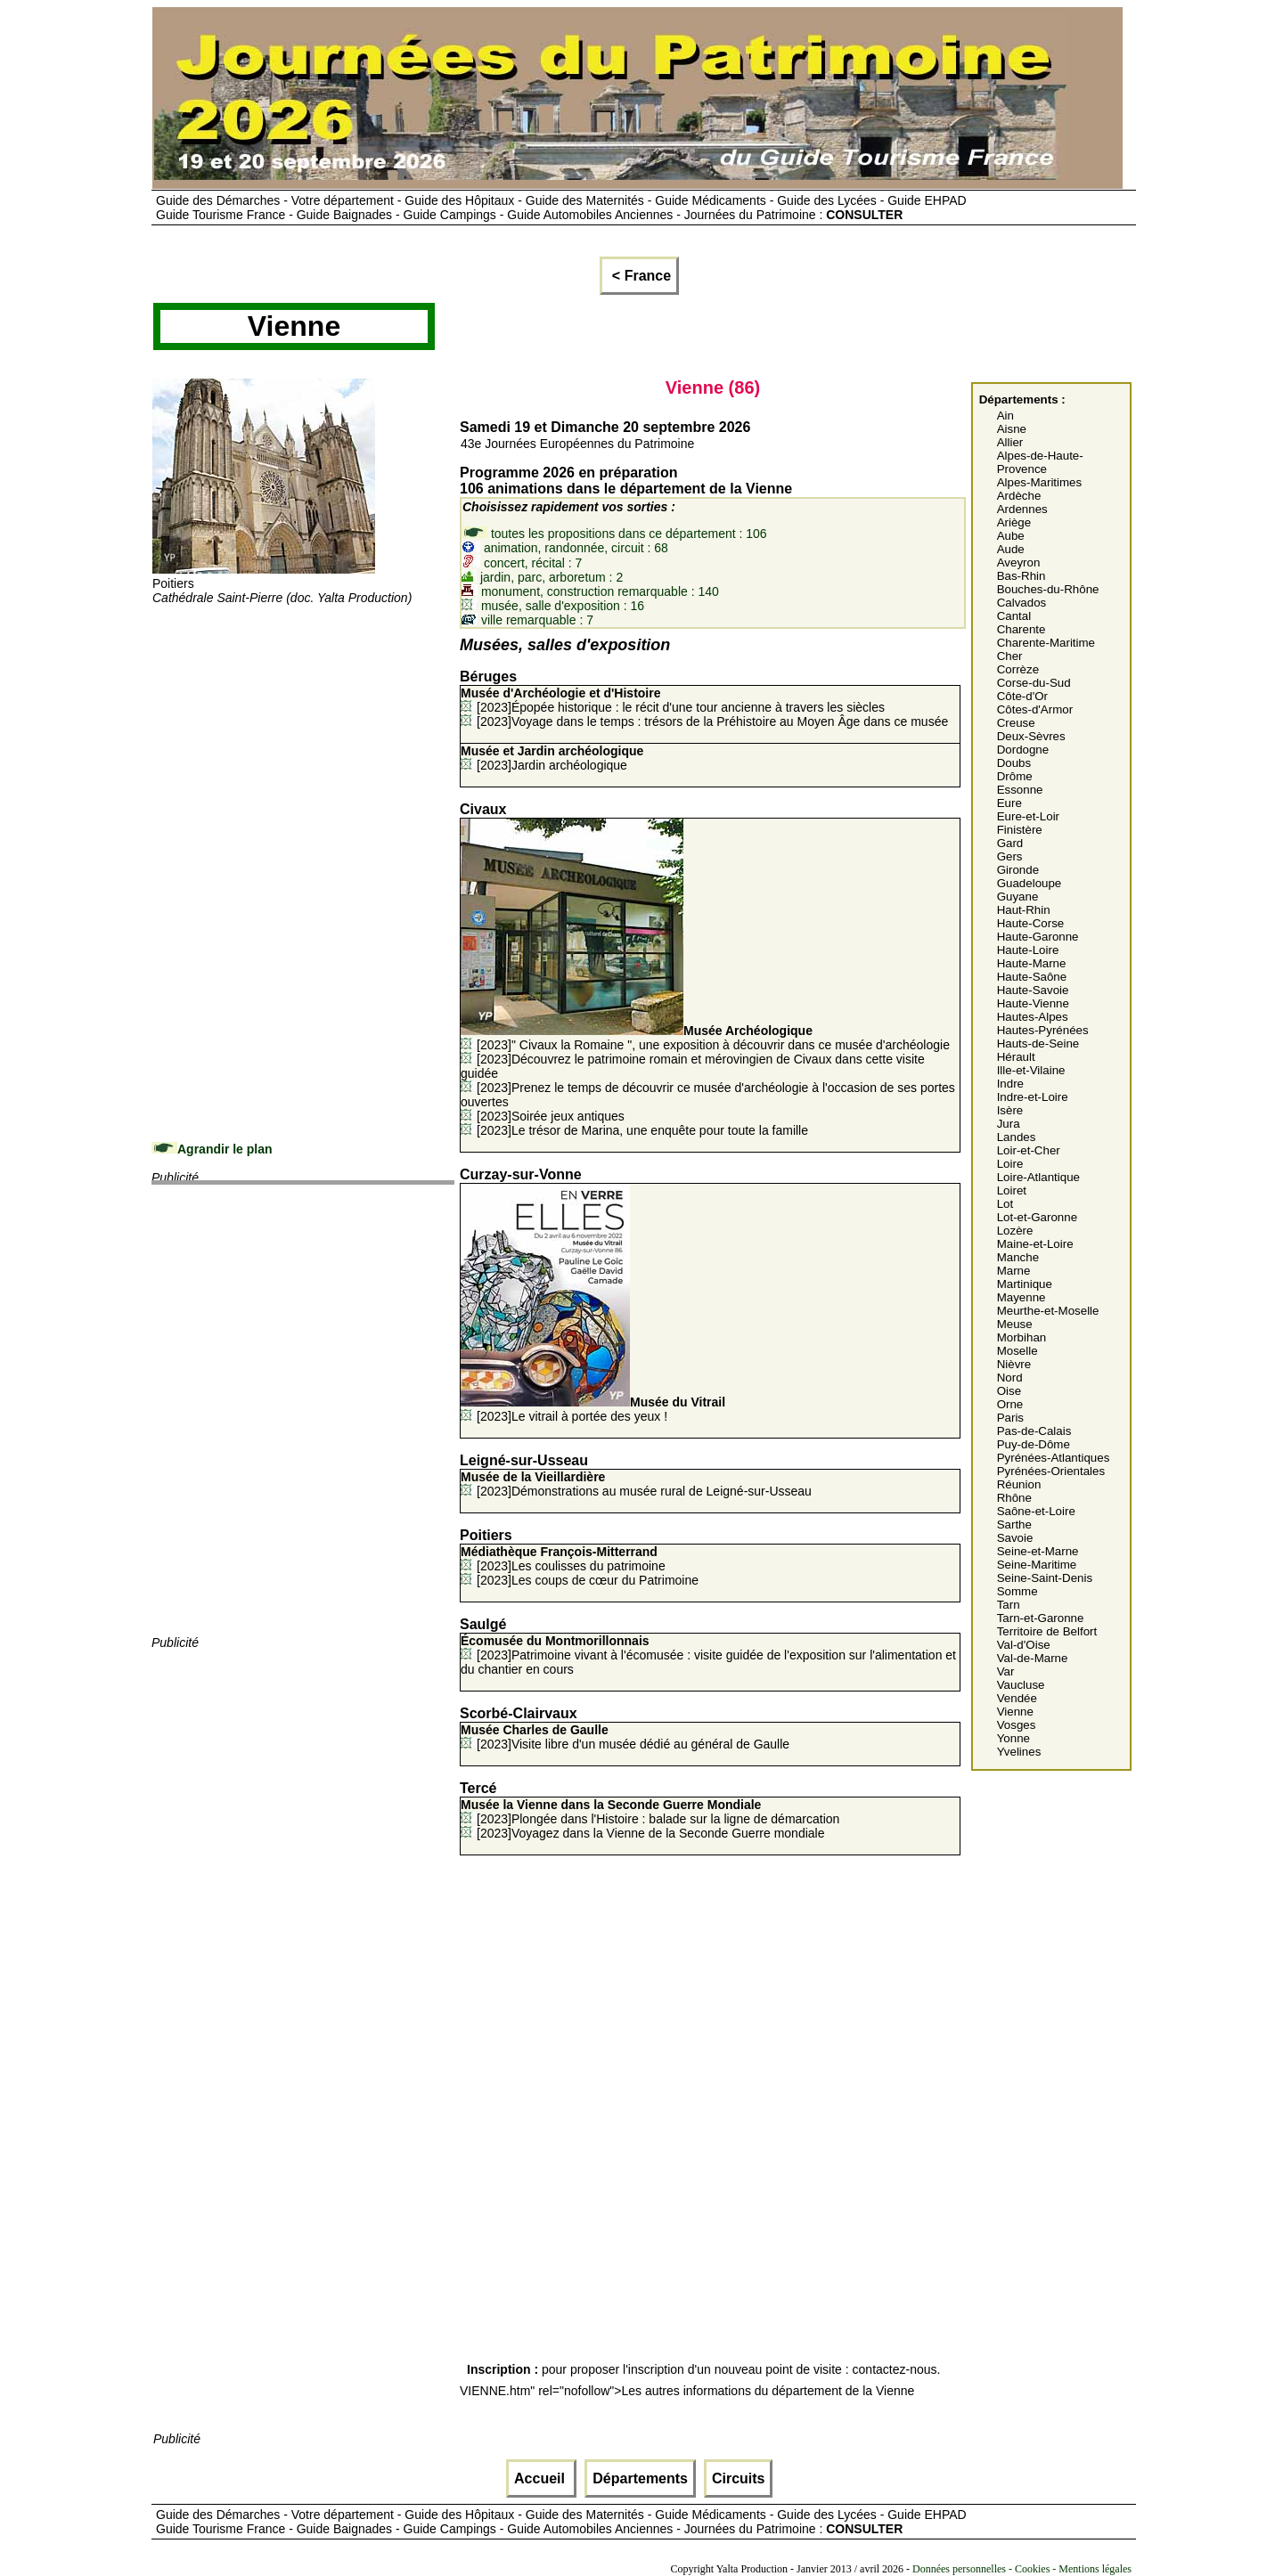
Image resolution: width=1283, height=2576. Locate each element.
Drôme (1015, 776)
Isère (1010, 1110)
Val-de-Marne (1032, 1658)
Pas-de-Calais (1034, 1431)
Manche (1018, 1257)
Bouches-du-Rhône (1048, 589)
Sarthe (1014, 1524)
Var (1006, 1671)
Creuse (1016, 723)
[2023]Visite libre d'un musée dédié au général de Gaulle (625, 1737)
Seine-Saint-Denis (1044, 1578)
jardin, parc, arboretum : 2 (542, 577)
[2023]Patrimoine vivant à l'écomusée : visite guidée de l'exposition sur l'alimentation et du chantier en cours (708, 1655)
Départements (640, 2478)
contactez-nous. (897, 2369)
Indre (1010, 1083)
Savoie (1015, 1538)
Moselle (1017, 1350)
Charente (1021, 629)
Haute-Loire (1028, 950)
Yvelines (1019, 1751)
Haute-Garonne (1038, 936)
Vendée (1017, 1698)
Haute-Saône (1032, 976)
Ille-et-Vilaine (1031, 1070)
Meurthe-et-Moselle (1048, 1310)
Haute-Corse (1031, 923)
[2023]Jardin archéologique (552, 758)
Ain (1005, 415)
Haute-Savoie (1033, 990)
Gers (1010, 856)
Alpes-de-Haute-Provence (1040, 462)
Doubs (1014, 763)
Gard (1010, 843)
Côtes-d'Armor (1035, 709)
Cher (1010, 656)
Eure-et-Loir (1028, 816)
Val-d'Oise (1023, 1644)
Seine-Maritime (1037, 1564)
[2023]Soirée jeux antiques (551, 1116)
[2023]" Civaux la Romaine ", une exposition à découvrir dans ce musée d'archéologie (705, 1037)
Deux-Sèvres (1031, 736)
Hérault (1016, 1057)
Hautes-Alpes (1032, 1016)
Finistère (1019, 829)
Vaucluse (1021, 1685)
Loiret (1011, 1190)
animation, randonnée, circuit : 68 (565, 548)
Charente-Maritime (1046, 642)
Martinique (1024, 1284)
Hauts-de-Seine (1038, 1043)
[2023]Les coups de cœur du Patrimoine (588, 1580)
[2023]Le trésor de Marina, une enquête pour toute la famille (642, 1130)
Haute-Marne (1031, 963)
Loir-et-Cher (1028, 1150)
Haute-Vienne (1033, 1003)
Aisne (1011, 429)
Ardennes (1022, 509)
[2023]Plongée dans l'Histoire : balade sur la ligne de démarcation (650, 1811)
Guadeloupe (1029, 883)
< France (639, 275)
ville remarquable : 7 (527, 620)
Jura (1008, 1123)
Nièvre (1014, 1364)
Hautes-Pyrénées (1043, 1030)
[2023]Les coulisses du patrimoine (563, 1559)
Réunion (1019, 1484)
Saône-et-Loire (1036, 1511)
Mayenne (1021, 1297)
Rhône (1014, 1497)
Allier (1010, 442)
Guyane (1018, 896)
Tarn (1008, 1604)
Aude (1011, 549)
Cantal (1014, 616)
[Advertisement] (303, 729)
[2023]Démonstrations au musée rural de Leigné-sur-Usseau (636, 1484)
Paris (1010, 1417)
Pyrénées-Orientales (1051, 1471)
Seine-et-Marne (1038, 1551)
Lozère (1015, 1230)
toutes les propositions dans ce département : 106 (614, 533)
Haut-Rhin (1023, 910)
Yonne (1013, 1738)
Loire (1010, 1163)
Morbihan (1022, 1337)
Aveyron (1019, 562)
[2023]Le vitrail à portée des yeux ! (593, 1409)
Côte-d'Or (1022, 696)
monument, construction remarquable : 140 (590, 591)
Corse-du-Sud (1034, 682)
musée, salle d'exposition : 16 (553, 606)
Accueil (541, 2478)
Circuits (738, 2478)
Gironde (1018, 869)
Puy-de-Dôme (1033, 1444)
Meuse (1015, 1324)
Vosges (1016, 1725)
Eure (1009, 803)
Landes (1016, 1137)
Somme (1017, 1591)
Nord (1010, 1377)
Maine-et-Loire (1035, 1244)
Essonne (1020, 789)
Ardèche (1019, 495)
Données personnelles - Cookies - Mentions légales (1022, 2569)
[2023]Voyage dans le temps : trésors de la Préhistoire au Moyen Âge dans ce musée (712, 721)
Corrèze (1018, 669)
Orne (1010, 1404)
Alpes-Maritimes (1040, 482)
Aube (1011, 535)
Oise (1009, 1391)
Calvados (1022, 602)
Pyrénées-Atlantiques (1053, 1457)
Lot (1005, 1204)
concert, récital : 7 (522, 563)
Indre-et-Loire (1032, 1097)
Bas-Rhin (1021, 576)
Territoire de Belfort (1047, 1631)
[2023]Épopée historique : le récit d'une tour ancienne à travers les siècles (673, 700)
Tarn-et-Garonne (1040, 1618)
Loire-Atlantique (1038, 1177)
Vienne (1015, 1711)
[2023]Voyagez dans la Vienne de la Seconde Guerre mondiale (650, 1833)
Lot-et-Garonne (1037, 1217)
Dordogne (1023, 749)
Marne (1014, 1270)
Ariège (1014, 522)
